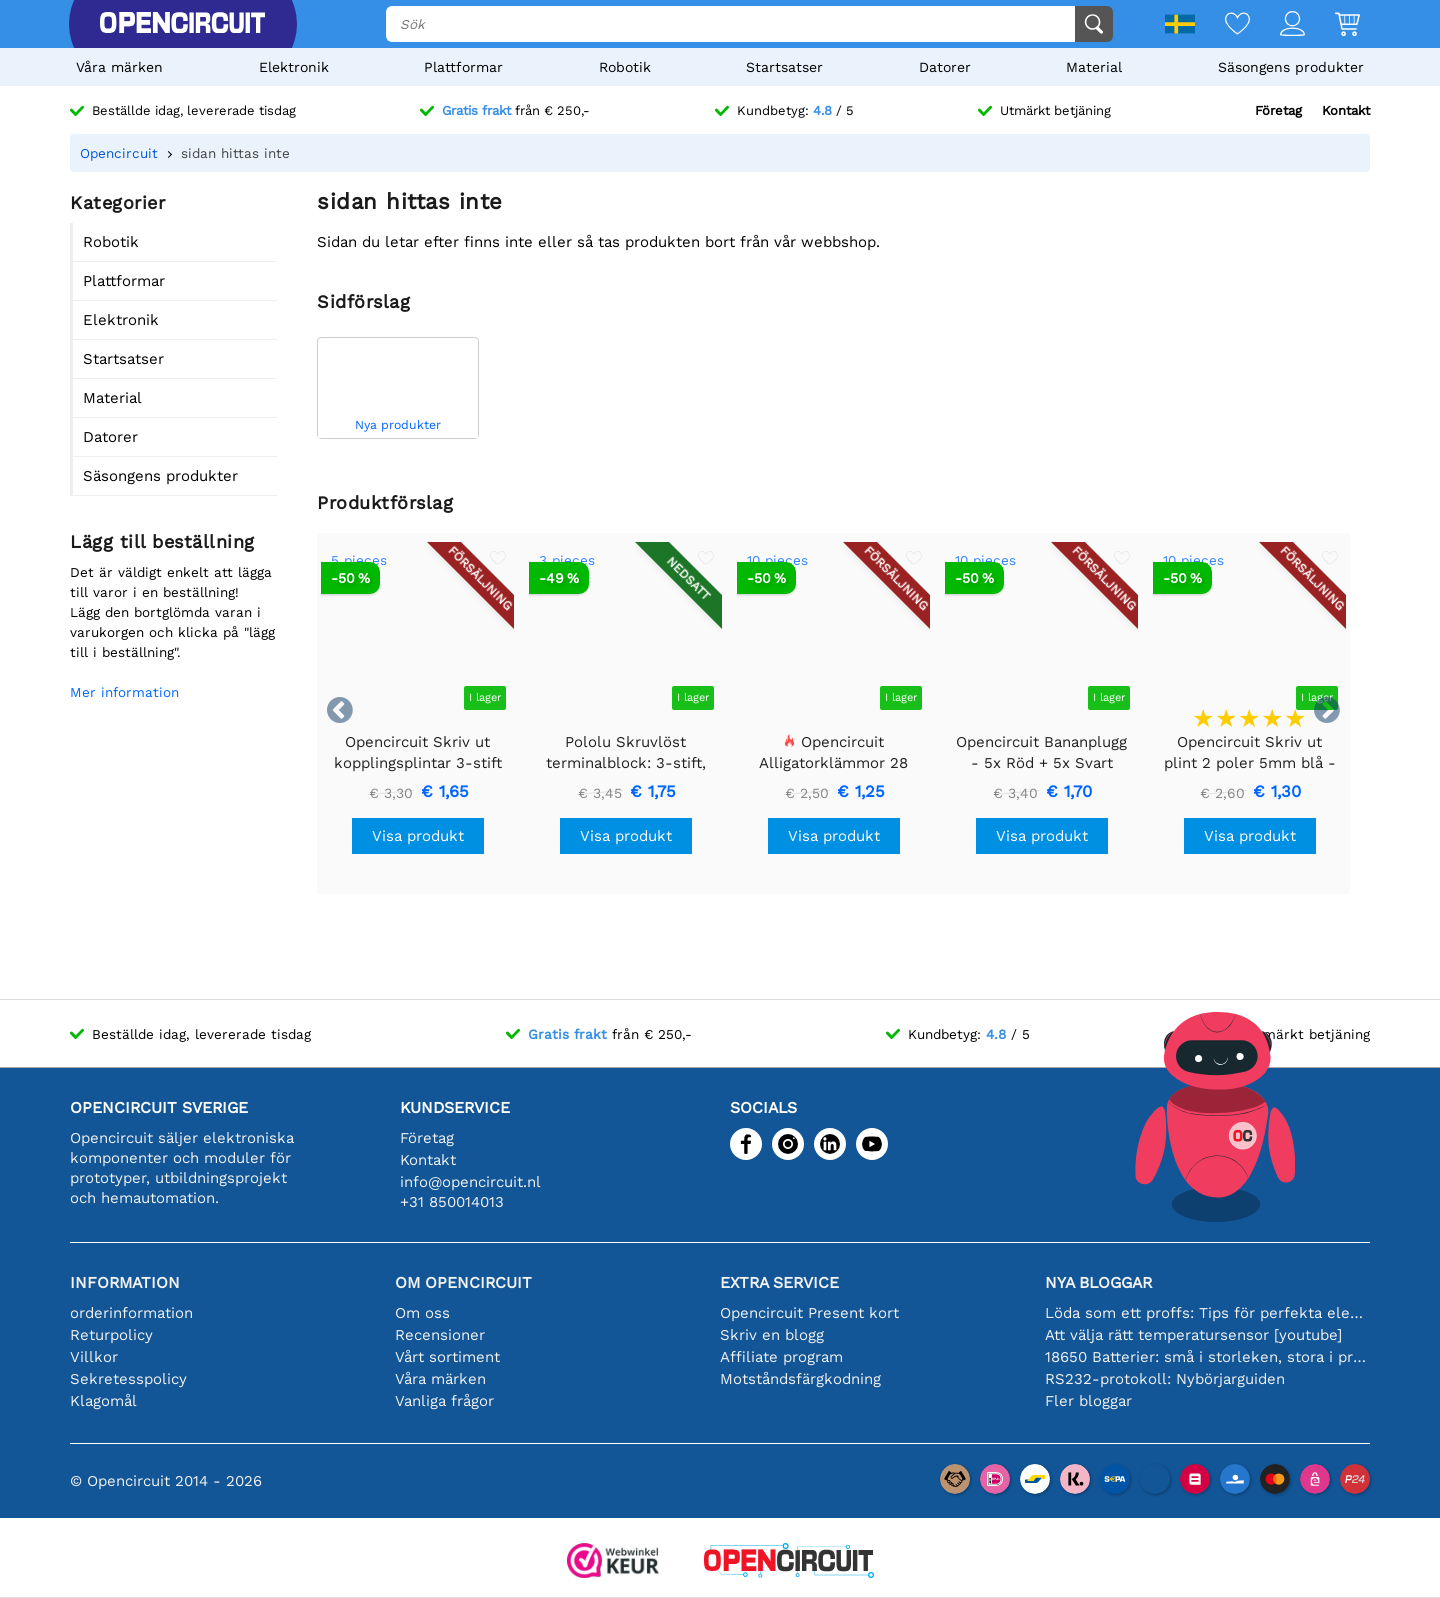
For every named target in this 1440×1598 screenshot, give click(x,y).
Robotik (625, 67)
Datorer (945, 67)
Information (125, 1282)
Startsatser (784, 67)
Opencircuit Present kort (809, 1313)
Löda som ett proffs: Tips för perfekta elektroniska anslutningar (1207, 1313)
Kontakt (1346, 110)
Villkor (94, 1357)
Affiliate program (781, 1357)
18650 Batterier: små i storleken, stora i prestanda (1207, 1357)
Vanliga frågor (444, 1401)
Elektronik (294, 67)
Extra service (779, 1282)
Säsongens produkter (1291, 67)
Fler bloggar (1088, 1401)
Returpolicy (111, 1335)
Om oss (422, 1313)
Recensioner (440, 1335)
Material (1094, 67)
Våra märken (119, 67)
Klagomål (103, 1401)
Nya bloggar (1098, 1282)
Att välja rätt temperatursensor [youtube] (1193, 1335)
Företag (1278, 110)
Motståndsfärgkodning (800, 1379)
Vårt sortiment (447, 1357)
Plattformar (463, 67)
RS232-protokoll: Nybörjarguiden (1165, 1379)
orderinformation (131, 1313)
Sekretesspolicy (128, 1379)
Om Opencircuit (463, 1282)
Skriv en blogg (772, 1335)
